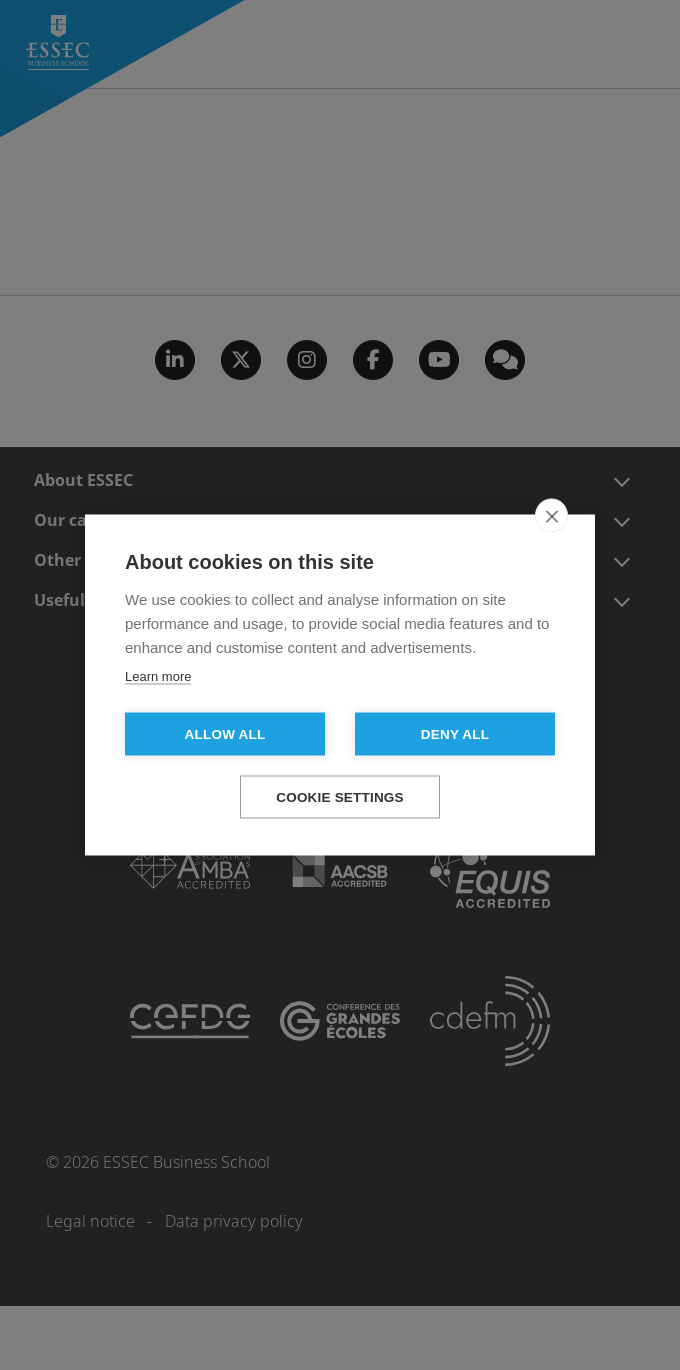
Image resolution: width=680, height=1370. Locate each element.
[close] (551, 516)
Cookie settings (340, 797)
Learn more (158, 676)
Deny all (455, 734)
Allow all (225, 734)
